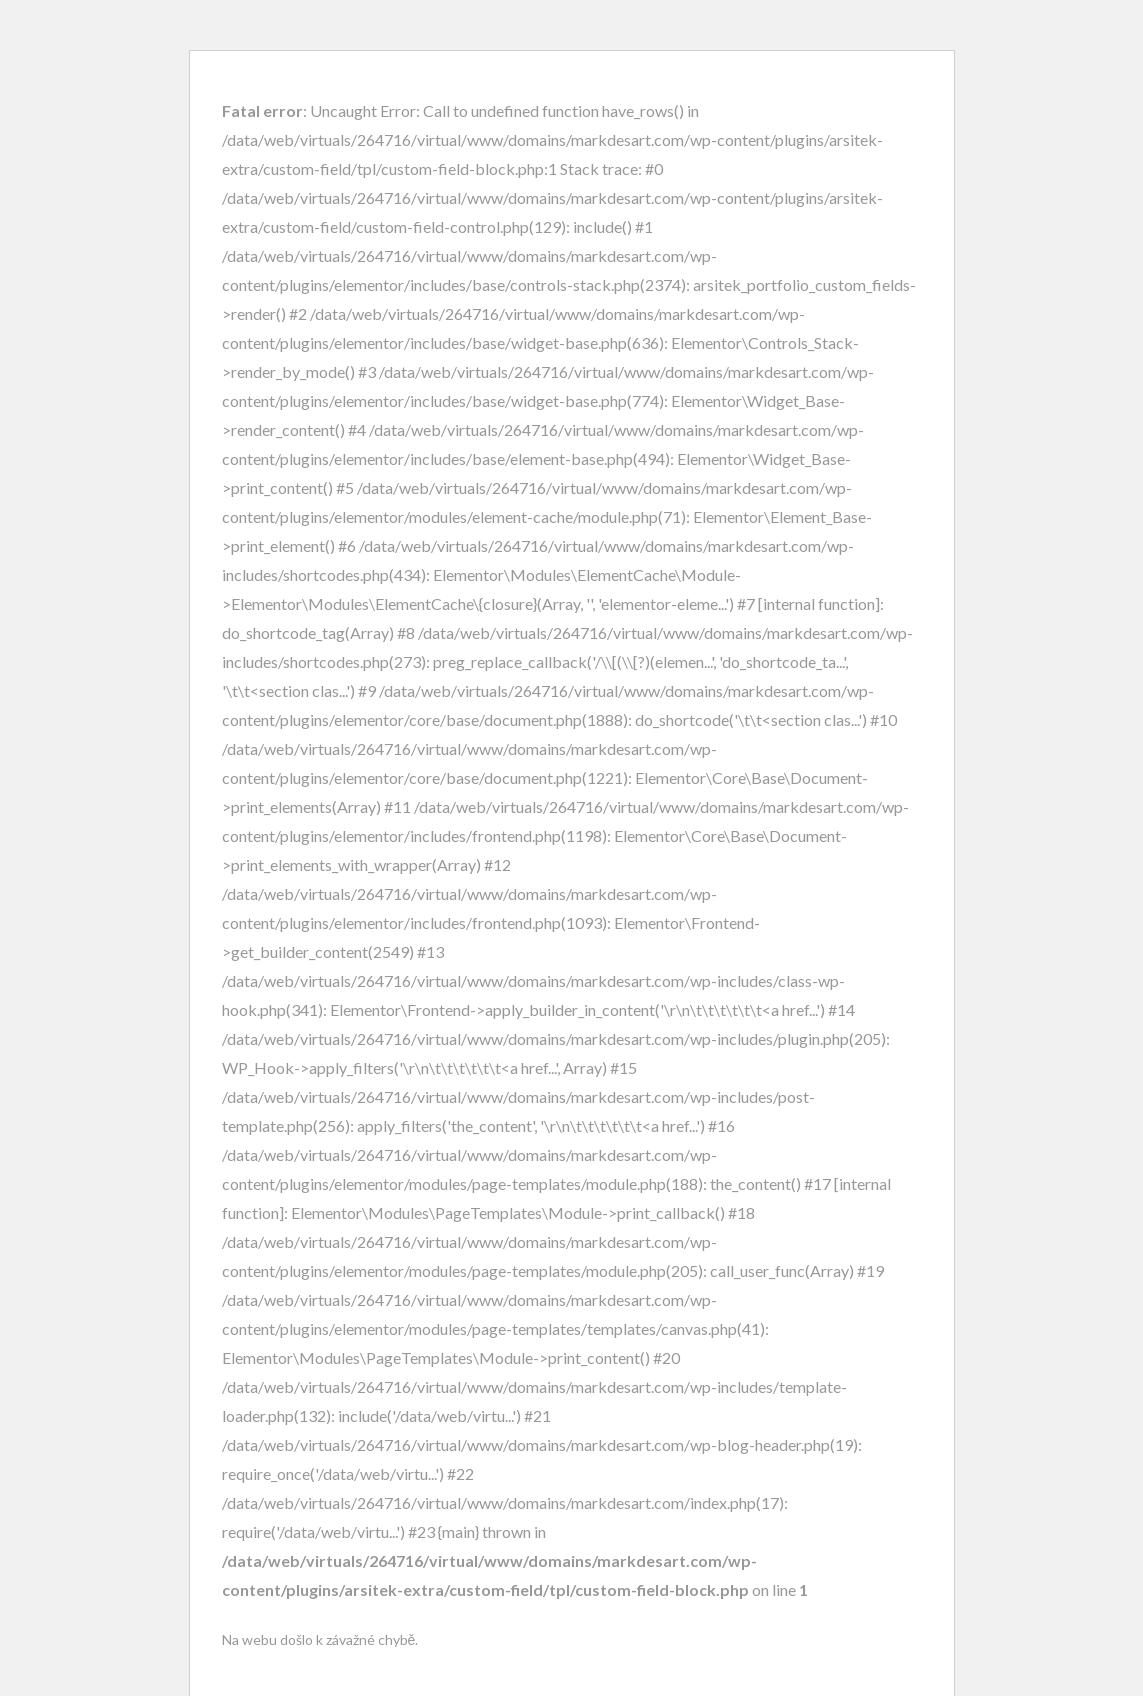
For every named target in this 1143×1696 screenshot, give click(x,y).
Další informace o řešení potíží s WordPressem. (366, 1685)
